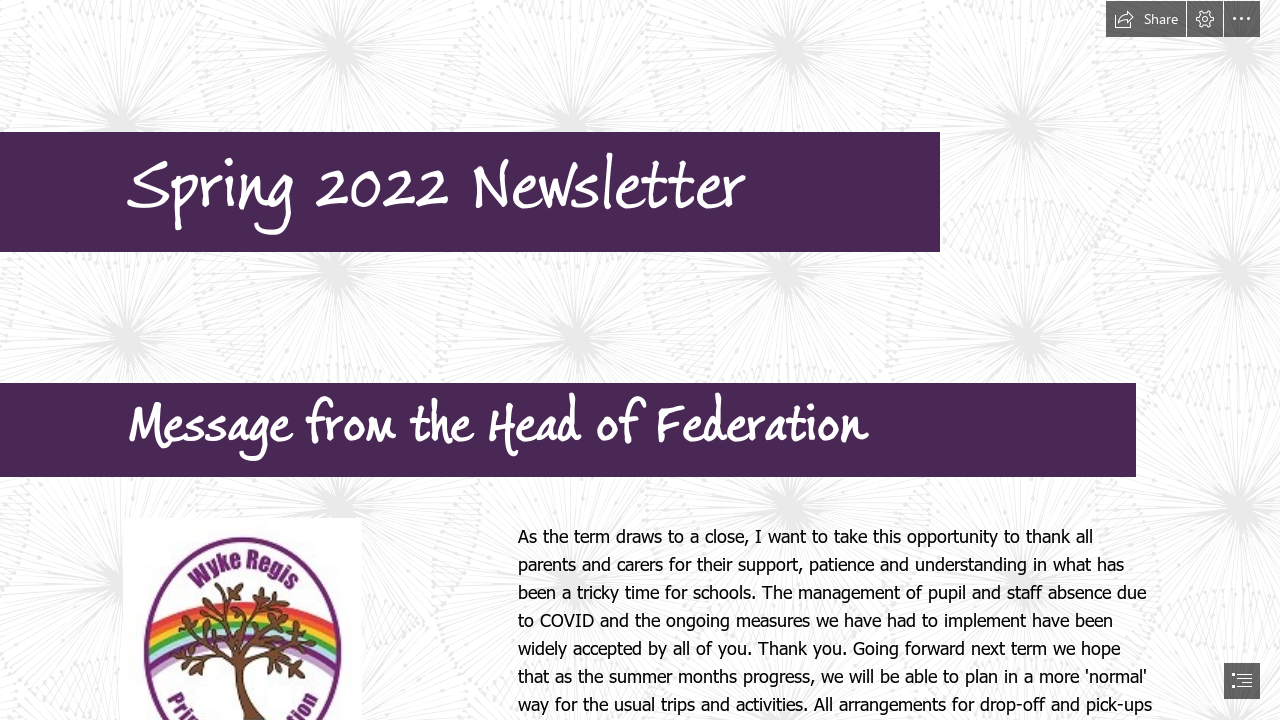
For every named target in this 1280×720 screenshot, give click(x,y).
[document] (640, 360)
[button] (1146, 19)
